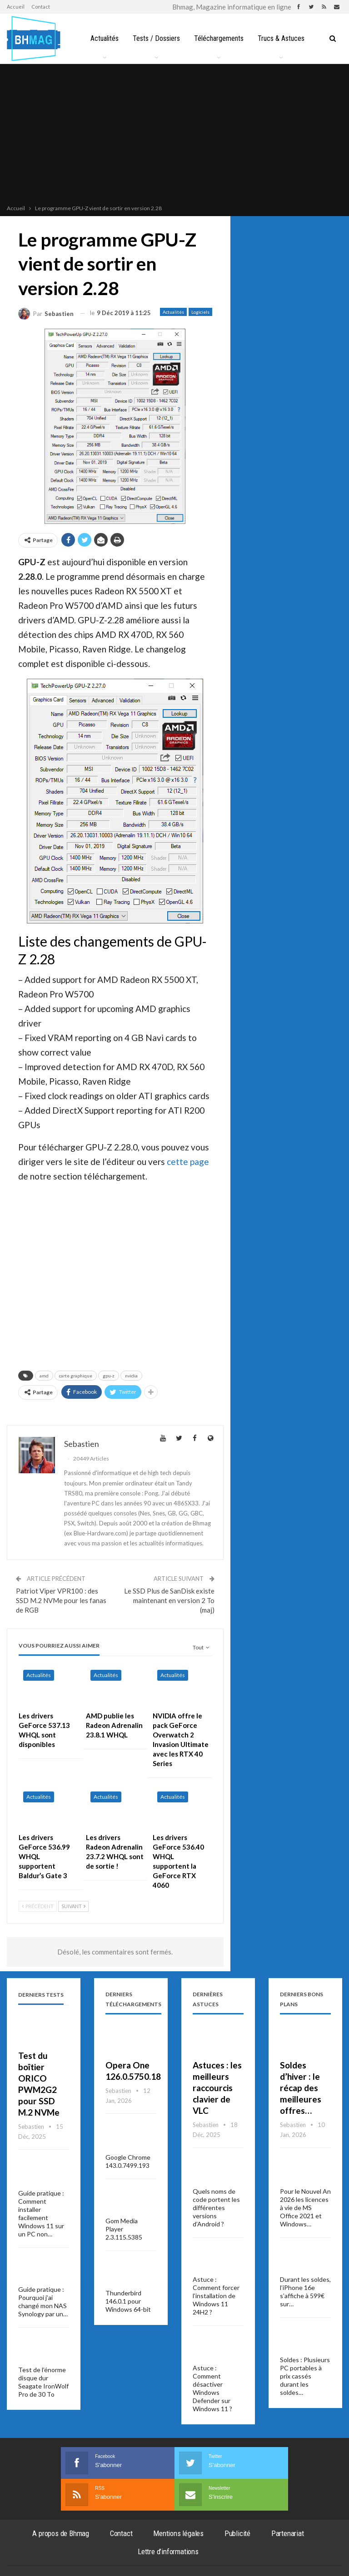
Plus (283, 38)
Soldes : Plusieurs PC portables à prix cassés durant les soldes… (305, 2376)
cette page (188, 1161)
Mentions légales (178, 2533)
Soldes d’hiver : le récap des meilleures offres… (300, 2088)
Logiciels (200, 312)
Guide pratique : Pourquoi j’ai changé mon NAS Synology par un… (43, 2301)
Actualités (119, 38)
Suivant (73, 1906)
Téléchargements (236, 38)
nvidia (131, 1375)
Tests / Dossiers (172, 38)
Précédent (38, 1906)
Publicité (237, 2533)
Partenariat (287, 2533)
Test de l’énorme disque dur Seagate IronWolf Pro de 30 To (43, 2382)
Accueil (16, 7)
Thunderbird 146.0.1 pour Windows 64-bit (128, 2301)
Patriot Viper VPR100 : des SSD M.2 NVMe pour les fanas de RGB (61, 1600)
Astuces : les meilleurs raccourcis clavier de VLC (217, 2088)
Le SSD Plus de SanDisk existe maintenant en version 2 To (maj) (169, 1600)
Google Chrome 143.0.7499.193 (127, 2161)
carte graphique (75, 1375)
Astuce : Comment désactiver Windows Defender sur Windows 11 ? (212, 2388)
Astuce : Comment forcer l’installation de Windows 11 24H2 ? (216, 2295)
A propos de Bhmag (60, 2533)
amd (44, 1375)
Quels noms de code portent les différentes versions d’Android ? (216, 2207)
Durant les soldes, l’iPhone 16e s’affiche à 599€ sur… (305, 2291)
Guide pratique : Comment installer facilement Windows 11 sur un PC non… (41, 2213)
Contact (40, 7)
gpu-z (109, 1375)
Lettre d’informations (168, 2551)
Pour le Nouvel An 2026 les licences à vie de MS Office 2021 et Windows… (305, 2207)
